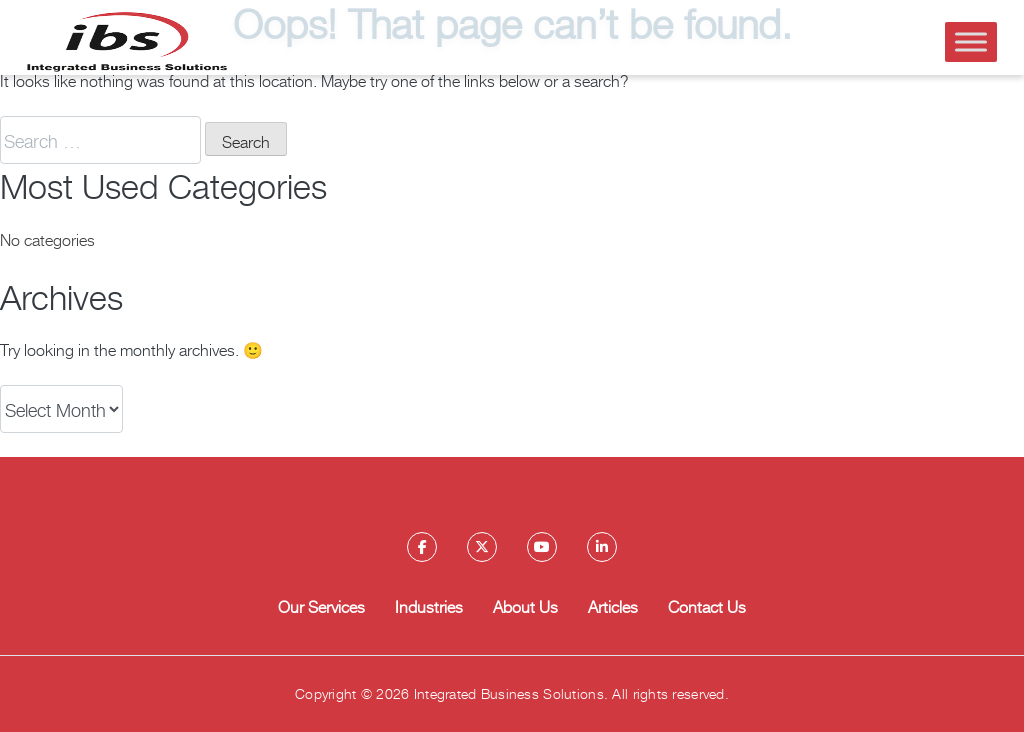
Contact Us (707, 606)
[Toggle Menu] (971, 41)
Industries (429, 606)
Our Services (321, 606)
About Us (525, 606)
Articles (613, 606)
